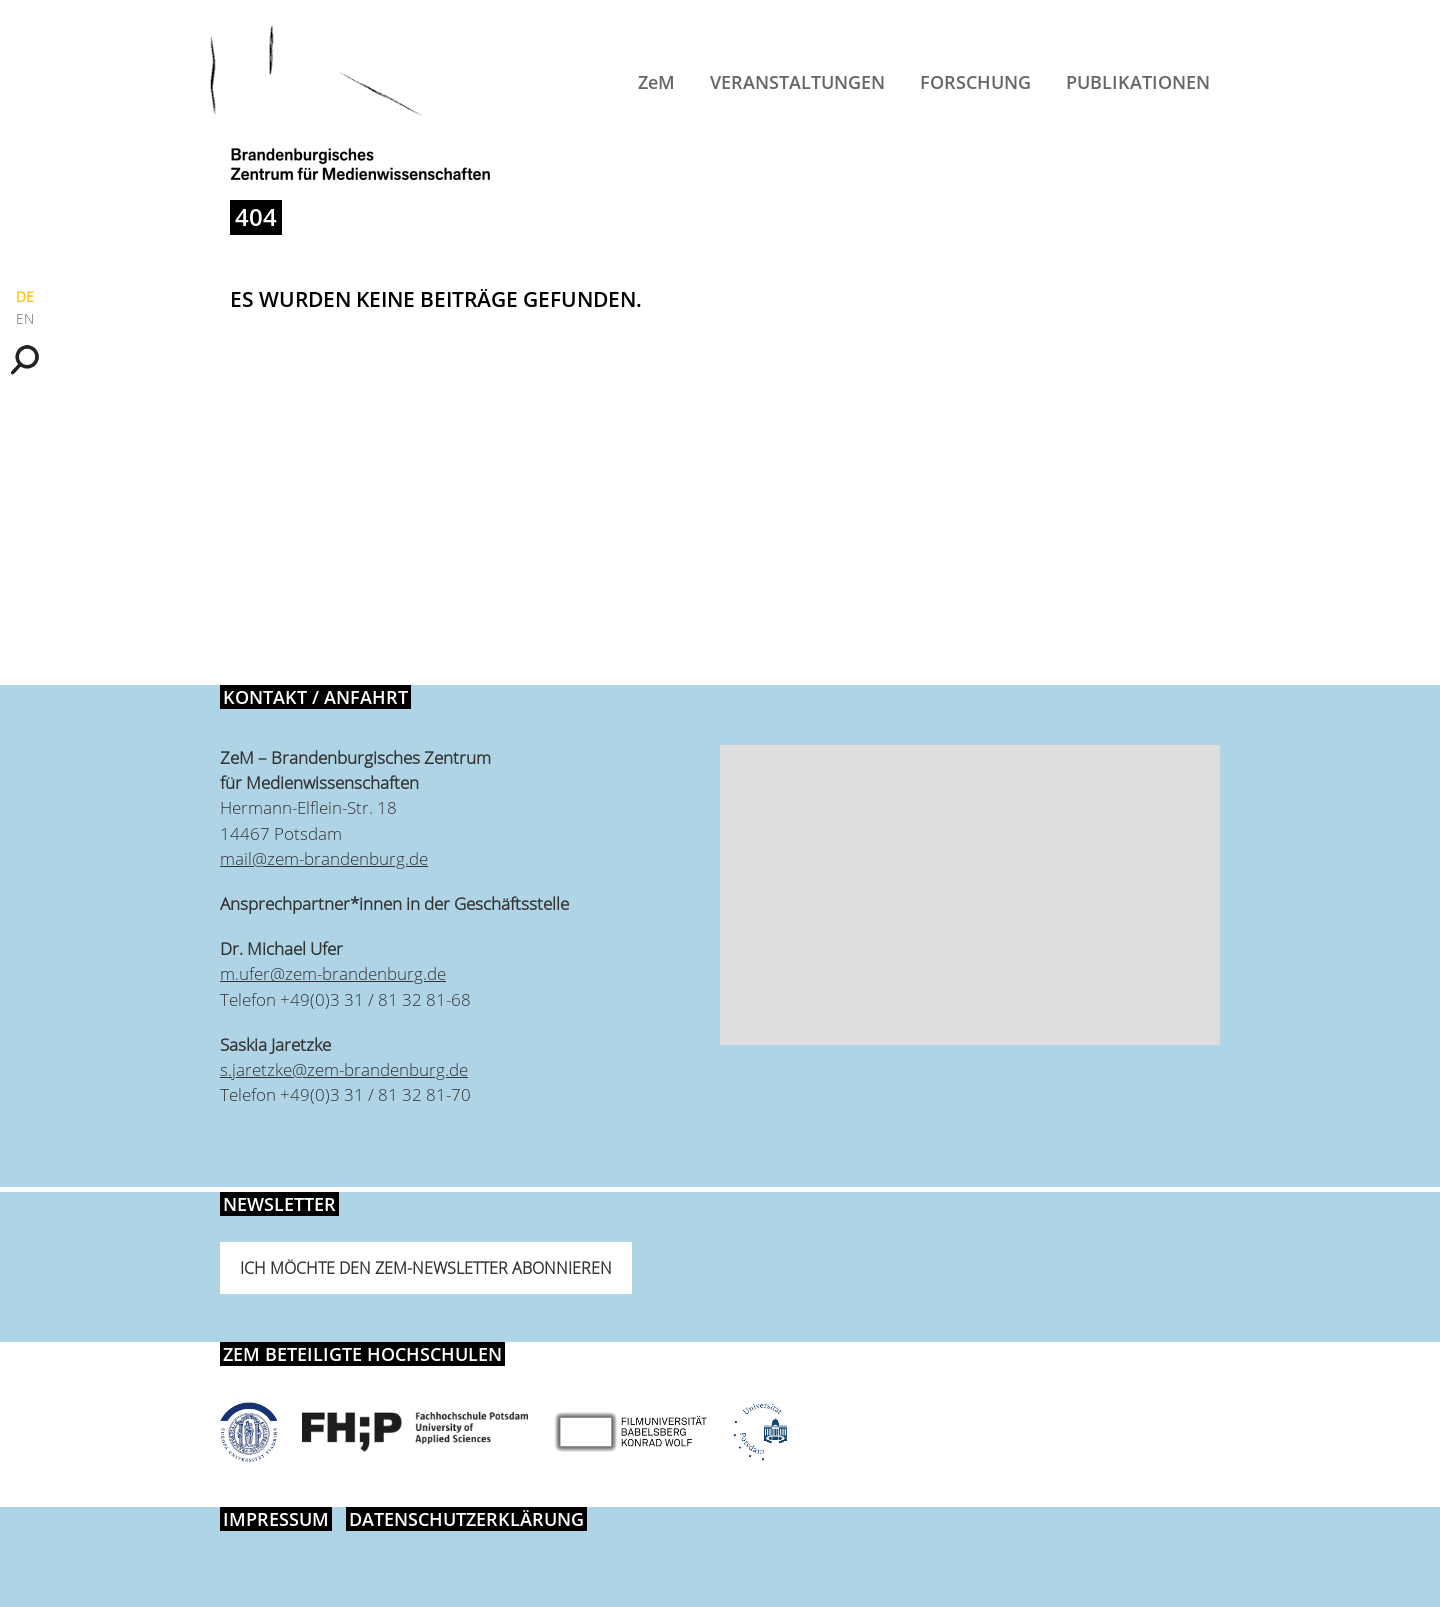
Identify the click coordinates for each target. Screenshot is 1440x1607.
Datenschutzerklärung (466, 1519)
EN (25, 318)
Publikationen (1138, 82)
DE (25, 296)
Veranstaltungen (797, 82)
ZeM (656, 82)
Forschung (975, 82)
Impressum (276, 1519)
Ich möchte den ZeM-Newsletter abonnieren (426, 1268)
